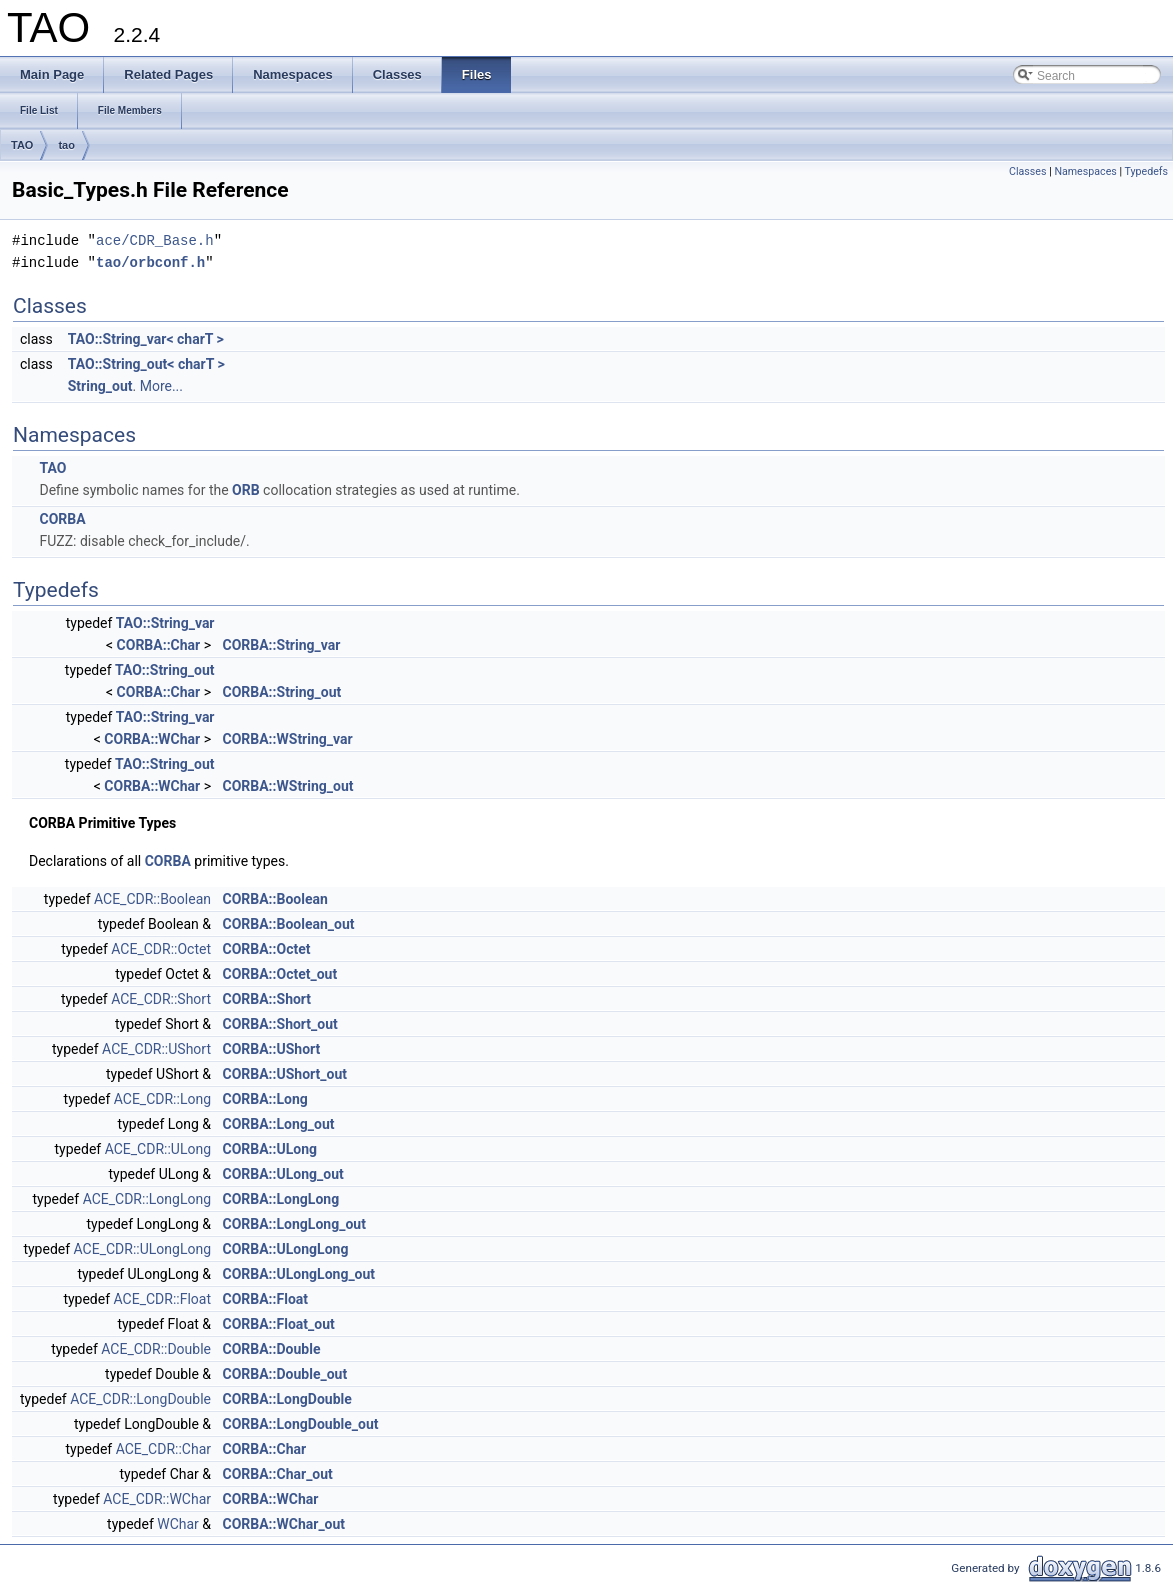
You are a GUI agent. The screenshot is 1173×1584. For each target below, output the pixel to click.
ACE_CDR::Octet (161, 949)
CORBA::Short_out (280, 1024)
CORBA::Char (159, 645)
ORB (246, 490)
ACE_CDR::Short (161, 999)
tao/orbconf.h (150, 262)
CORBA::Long (265, 1099)
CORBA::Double (272, 1349)
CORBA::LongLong (281, 1199)
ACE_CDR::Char (163, 1449)
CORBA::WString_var (288, 739)
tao (66, 145)
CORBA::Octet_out (280, 974)
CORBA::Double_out (285, 1374)
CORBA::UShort (272, 1049)
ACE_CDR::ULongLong (142, 1249)
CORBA (62, 519)
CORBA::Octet (267, 949)
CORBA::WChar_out (284, 1524)
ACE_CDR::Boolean (152, 899)
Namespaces (1085, 171)
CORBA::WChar (152, 739)
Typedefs (1146, 171)
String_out (100, 386)
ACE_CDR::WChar (157, 1499)
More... (161, 386)
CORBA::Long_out (279, 1124)
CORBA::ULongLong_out (299, 1274)
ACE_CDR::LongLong (147, 1199)
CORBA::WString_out (288, 786)
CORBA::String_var (282, 645)
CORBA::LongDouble (287, 1399)
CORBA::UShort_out (285, 1074)
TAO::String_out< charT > (146, 364)
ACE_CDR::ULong (158, 1149)
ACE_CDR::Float (162, 1299)
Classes (1027, 171)
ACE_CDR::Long (162, 1099)
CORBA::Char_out (278, 1474)
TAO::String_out (165, 670)
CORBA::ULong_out (283, 1174)
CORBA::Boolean (275, 899)
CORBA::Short (267, 999)
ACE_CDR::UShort (156, 1049)
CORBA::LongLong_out (294, 1224)
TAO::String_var (165, 623)
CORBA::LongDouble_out (301, 1424)
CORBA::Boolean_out (289, 924)
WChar (178, 1524)
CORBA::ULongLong (286, 1249)
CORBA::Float (266, 1299)
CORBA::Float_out (279, 1324)
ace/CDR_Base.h (155, 240)
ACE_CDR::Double (156, 1349)
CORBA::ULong (270, 1149)
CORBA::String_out (282, 692)
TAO (22, 145)
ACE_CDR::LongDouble (140, 1399)
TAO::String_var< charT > (146, 339)
